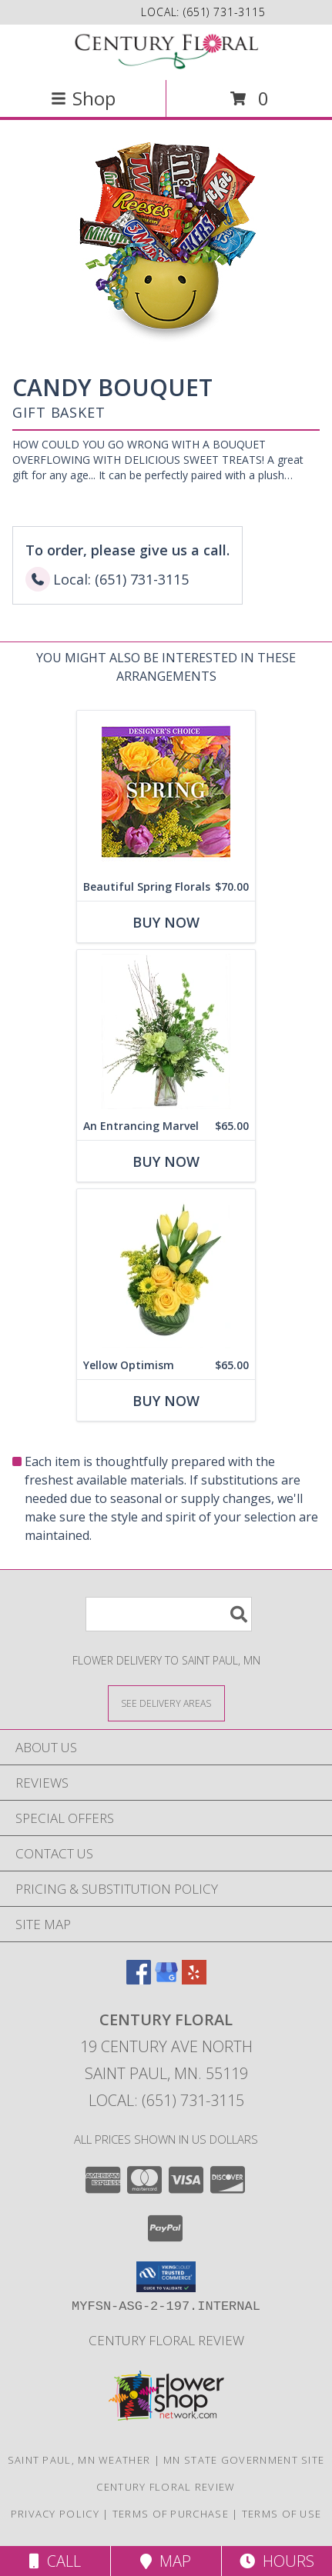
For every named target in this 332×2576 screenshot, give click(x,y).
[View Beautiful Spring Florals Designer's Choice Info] (166, 792)
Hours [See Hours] (277, 2561)
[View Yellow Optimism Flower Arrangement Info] (166, 1270)
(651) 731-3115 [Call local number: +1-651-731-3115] (224, 12)
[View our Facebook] (138, 1979)
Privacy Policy (55, 2514)
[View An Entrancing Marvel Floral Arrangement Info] (166, 1031)
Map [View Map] (165, 2561)
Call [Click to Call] (55, 2561)
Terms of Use (282, 2514)
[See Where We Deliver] (166, 1702)
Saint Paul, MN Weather (79, 2460)
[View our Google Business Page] (166, 1979)
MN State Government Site (243, 2460)
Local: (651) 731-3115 (166, 2100)
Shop (83, 98)
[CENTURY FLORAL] (166, 50)
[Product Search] (169, 1614)
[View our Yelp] (194, 1979)
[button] (166, 2276)
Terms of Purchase (170, 2514)
